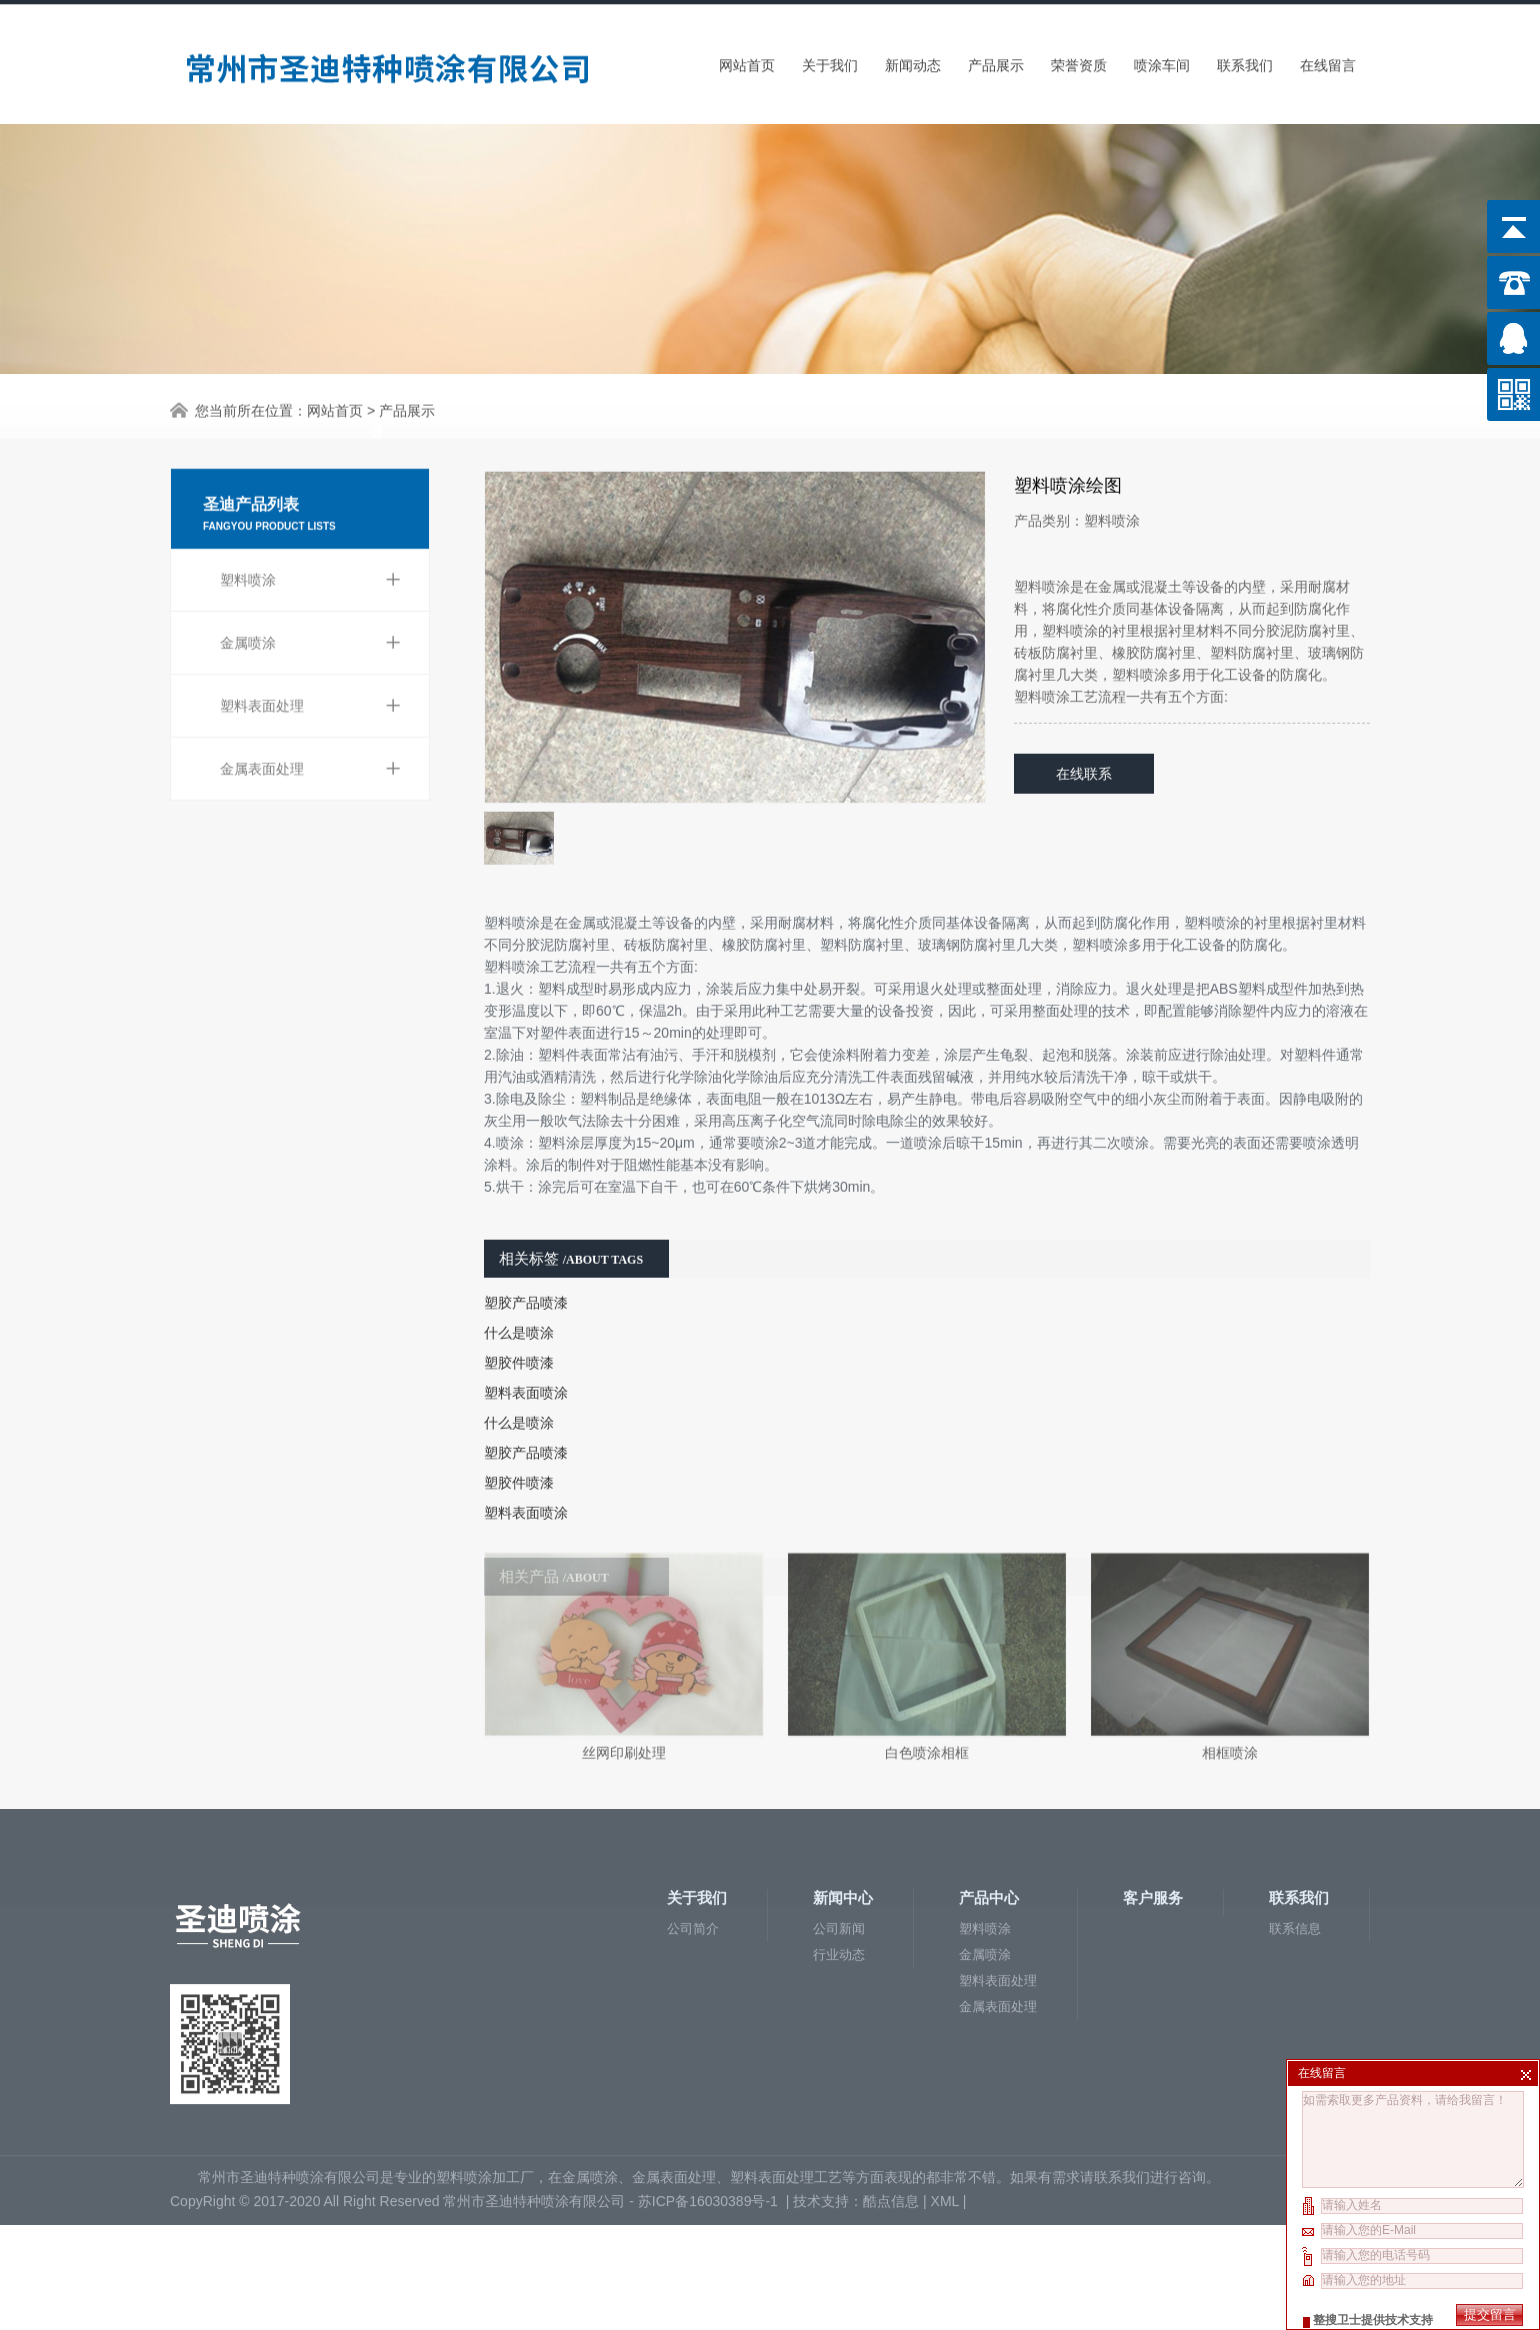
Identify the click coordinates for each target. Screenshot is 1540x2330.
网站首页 (747, 60)
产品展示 (996, 60)
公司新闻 (839, 1817)
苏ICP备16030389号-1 (710, 2090)
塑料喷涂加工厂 (485, 2066)
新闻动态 (913, 60)
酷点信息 (891, 2090)
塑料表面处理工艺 (786, 2066)
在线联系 (1084, 715)
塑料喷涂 (310, 508)
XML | (951, 2090)
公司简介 (693, 1817)
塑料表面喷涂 (526, 1334)
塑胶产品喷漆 (526, 1244)
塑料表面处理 (310, 634)
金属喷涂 (310, 571)
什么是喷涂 (519, 1274)
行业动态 (839, 1843)
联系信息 (1295, 1817)
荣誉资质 (1079, 60)
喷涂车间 (1162, 60)
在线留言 (1328, 60)
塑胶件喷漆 (519, 1304)
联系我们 (1245, 60)
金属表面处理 (310, 697)
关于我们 (830, 60)
